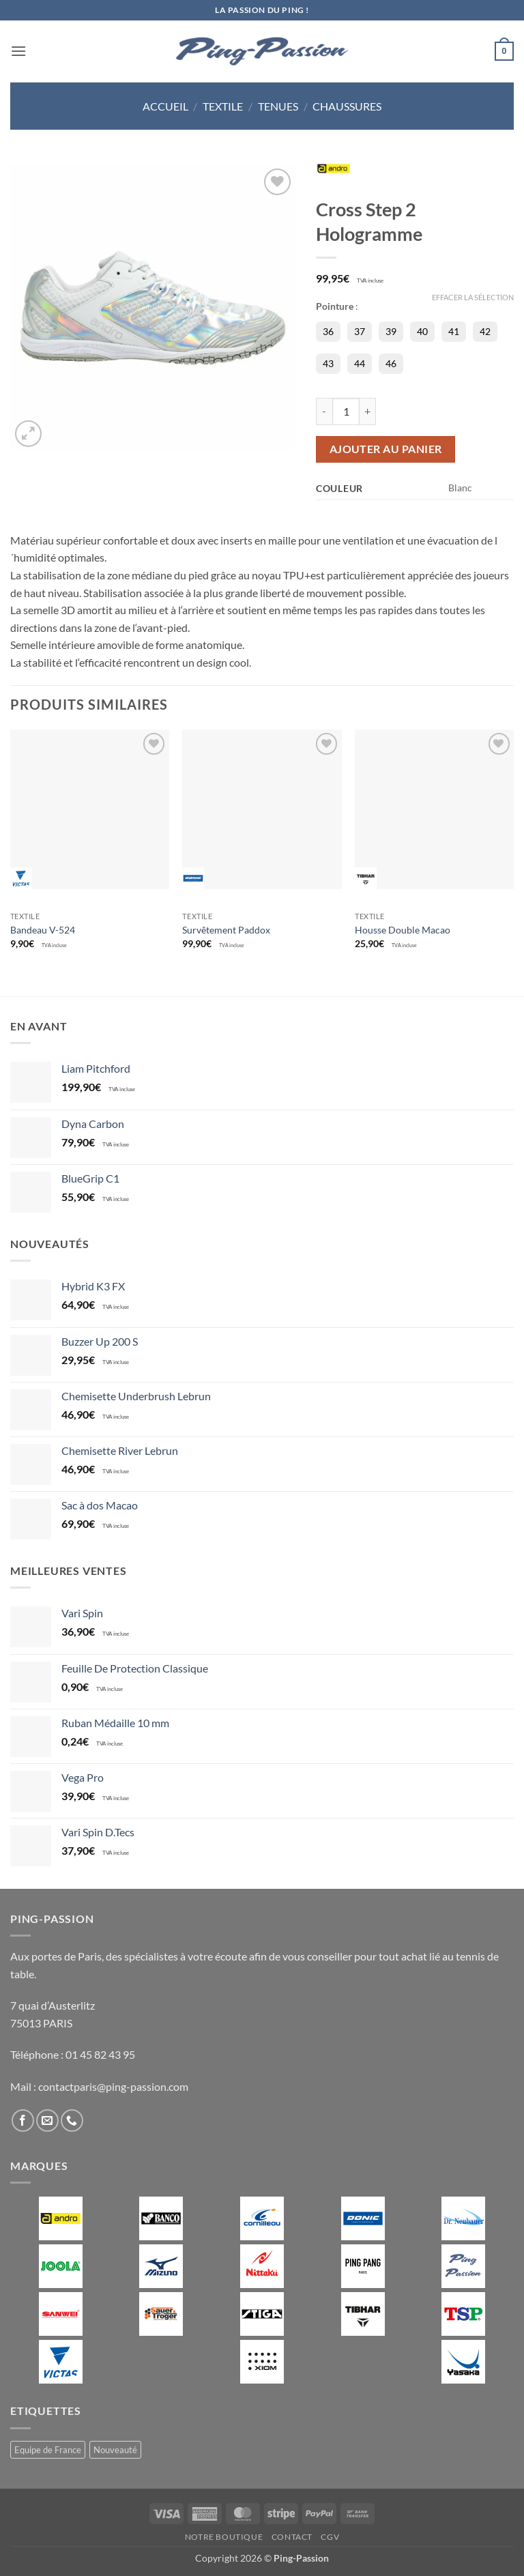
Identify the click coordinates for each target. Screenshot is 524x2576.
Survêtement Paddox (226, 930)
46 (390, 363)
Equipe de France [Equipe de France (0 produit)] (47, 2449)
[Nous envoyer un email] (47, 2120)
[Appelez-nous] (72, 2120)
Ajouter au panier (386, 449)
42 (485, 331)
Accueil (165, 106)
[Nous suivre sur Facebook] (23, 2120)
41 (453, 331)
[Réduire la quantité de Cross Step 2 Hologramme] (324, 411)
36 (328, 331)
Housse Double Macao (402, 930)
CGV (330, 2537)
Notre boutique (224, 2537)
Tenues (278, 106)
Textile (223, 106)
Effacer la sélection (473, 297)
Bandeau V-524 (42, 930)
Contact (292, 2537)
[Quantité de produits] (346, 411)
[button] (18, 51)
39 (390, 331)
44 (359, 363)
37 (359, 331)
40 (422, 331)
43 (328, 363)
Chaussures (346, 106)
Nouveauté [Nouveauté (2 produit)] (115, 2449)
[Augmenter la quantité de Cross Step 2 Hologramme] (368, 411)
